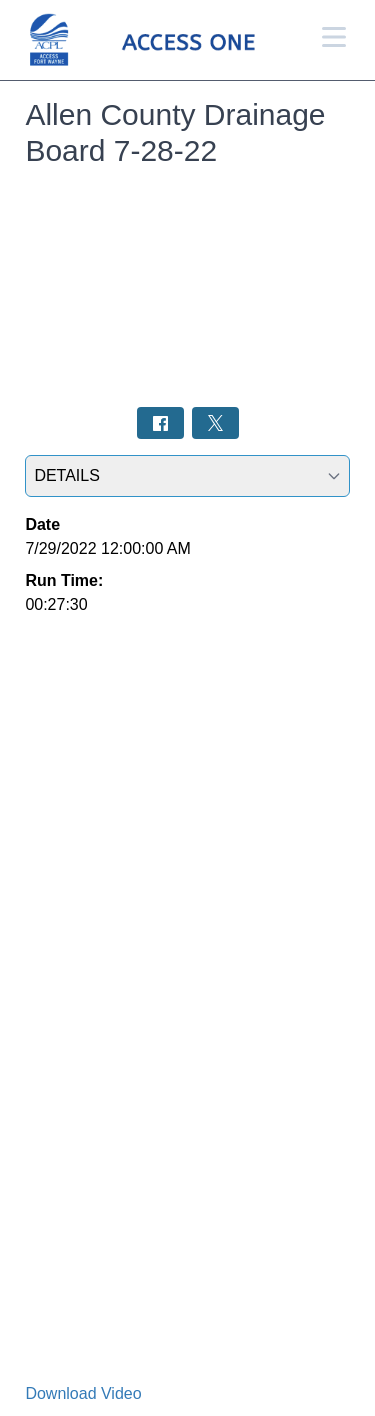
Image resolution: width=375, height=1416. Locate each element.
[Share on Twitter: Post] (215, 422)
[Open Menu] (334, 37)
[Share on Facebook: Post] (160, 422)
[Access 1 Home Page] (171, 40)
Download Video (83, 1393)
